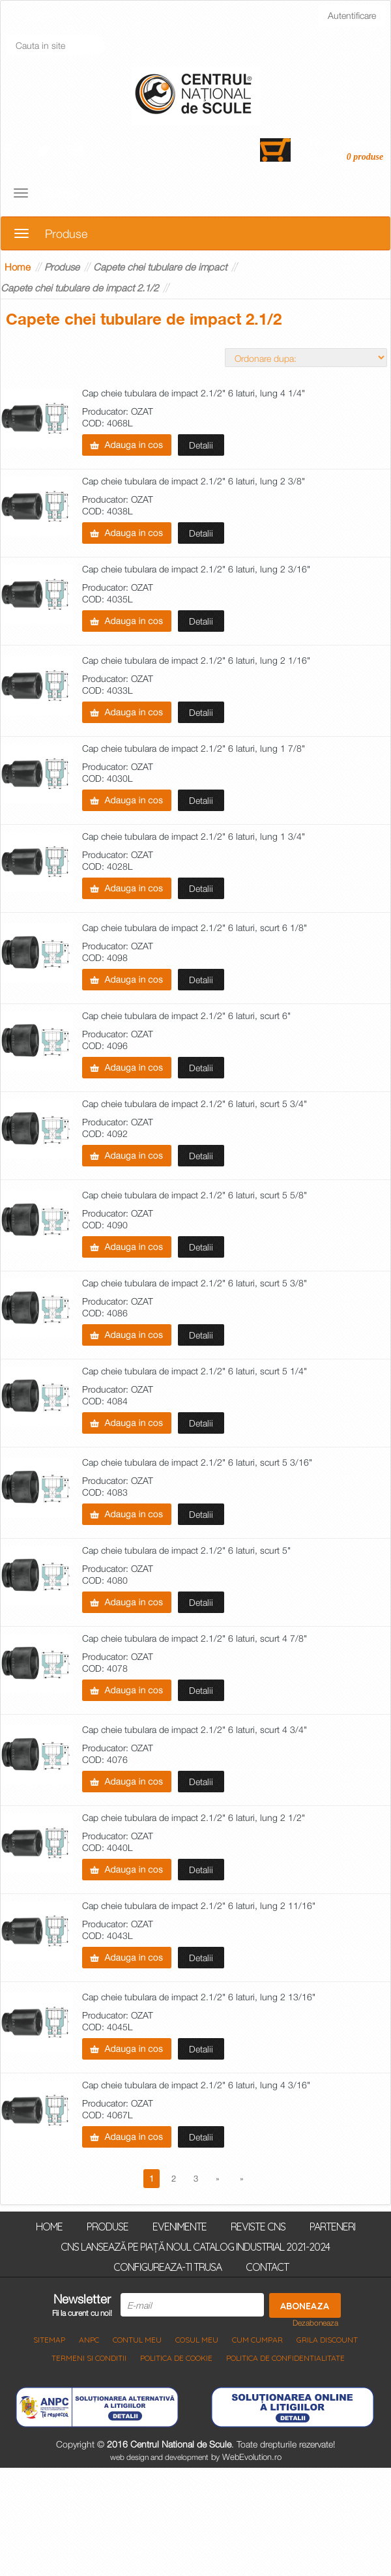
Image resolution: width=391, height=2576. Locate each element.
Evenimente (179, 2226)
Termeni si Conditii (88, 2358)
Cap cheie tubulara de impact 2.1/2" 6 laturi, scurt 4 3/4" (194, 1730)
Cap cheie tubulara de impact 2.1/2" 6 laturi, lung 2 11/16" (198, 1906)
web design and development (159, 2457)
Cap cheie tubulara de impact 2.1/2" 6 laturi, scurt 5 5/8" (194, 1195)
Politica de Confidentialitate (285, 2358)
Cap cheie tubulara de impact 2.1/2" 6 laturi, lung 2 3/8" (193, 481)
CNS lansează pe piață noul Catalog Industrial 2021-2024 (195, 2246)
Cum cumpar (257, 2340)
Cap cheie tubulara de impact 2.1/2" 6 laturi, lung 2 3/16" (196, 569)
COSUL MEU (196, 2340)
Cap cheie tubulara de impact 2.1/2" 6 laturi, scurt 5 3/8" (194, 1283)
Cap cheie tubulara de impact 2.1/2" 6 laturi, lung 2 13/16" (198, 1997)
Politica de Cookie (176, 2358)
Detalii (201, 445)
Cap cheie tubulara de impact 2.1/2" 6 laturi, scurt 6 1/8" (194, 928)
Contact (267, 2266)
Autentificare (352, 15)
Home (18, 267)
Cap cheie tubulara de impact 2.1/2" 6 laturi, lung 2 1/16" (196, 661)
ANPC (89, 2340)
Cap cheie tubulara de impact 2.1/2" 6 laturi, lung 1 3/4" (193, 837)
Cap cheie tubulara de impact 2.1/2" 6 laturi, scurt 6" (186, 1016)
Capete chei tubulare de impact (160, 267)
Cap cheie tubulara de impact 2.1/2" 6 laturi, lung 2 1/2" (193, 1818)
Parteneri (332, 2226)
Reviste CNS (258, 2226)
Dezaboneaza (315, 2323)
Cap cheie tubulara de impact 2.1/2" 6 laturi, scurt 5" (186, 1551)
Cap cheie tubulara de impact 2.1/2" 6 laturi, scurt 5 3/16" (197, 1463)
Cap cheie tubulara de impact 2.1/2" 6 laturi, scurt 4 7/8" (194, 1639)
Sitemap (49, 2340)
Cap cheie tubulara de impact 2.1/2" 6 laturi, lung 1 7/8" (193, 749)
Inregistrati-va (46, 14)
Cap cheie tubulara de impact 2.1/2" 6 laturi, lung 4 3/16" (196, 2085)
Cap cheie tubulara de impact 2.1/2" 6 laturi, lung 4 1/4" (193, 393)
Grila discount (327, 2340)
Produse (62, 267)
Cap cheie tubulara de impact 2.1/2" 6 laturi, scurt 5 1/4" (194, 1371)
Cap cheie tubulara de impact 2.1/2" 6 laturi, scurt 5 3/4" (194, 1104)
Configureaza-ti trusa (167, 2266)
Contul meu (137, 2340)
